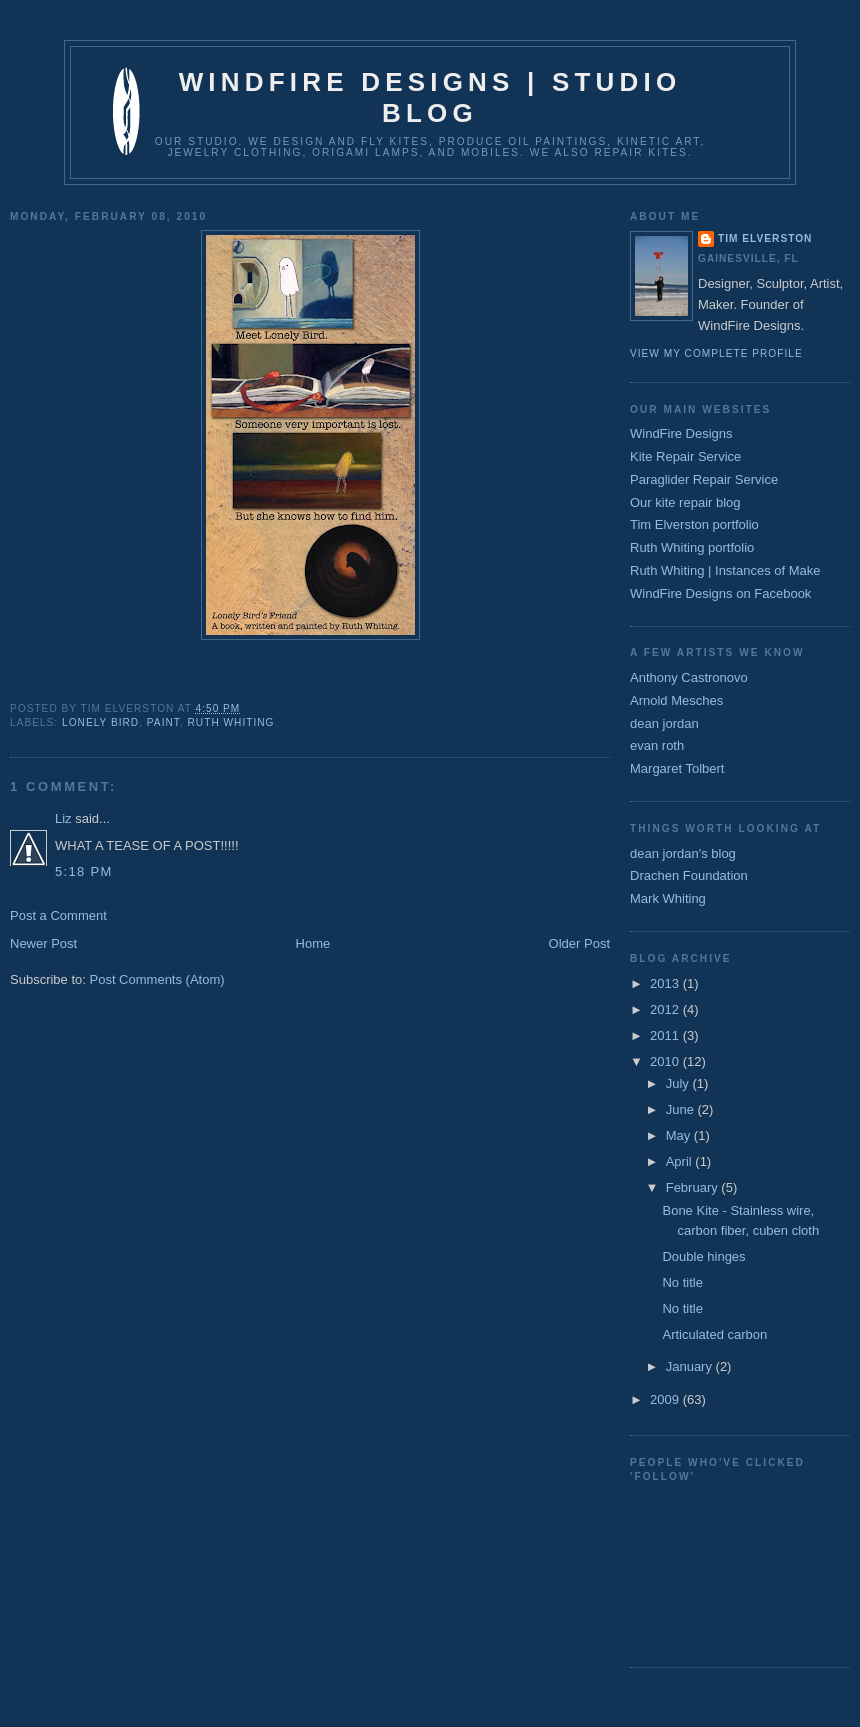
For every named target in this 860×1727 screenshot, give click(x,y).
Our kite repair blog (685, 502)
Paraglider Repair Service (704, 479)
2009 (666, 1399)
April (681, 1161)
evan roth (657, 745)
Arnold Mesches (676, 700)
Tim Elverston (765, 238)
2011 (666, 1035)
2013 (666, 983)
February (694, 1187)
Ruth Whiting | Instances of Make (725, 570)
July (679, 1083)
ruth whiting (231, 722)
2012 (666, 1009)
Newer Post (43, 943)
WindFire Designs (681, 433)
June (682, 1109)
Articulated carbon (714, 1334)
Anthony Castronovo (689, 677)
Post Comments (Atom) (157, 979)
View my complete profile (716, 353)
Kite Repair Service (685, 456)
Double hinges (703, 1256)
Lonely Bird (100, 722)
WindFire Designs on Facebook (720, 593)
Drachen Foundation (689, 875)
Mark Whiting (668, 898)
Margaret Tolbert (677, 768)
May (680, 1135)
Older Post (579, 943)
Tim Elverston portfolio (694, 524)
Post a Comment (58, 915)
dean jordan (664, 723)
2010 (666, 1061)
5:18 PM (84, 871)
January (691, 1366)
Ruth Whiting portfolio (692, 547)
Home (313, 943)
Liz (63, 818)
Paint (163, 722)
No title (682, 1282)
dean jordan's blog (683, 853)
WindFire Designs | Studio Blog (430, 97)
